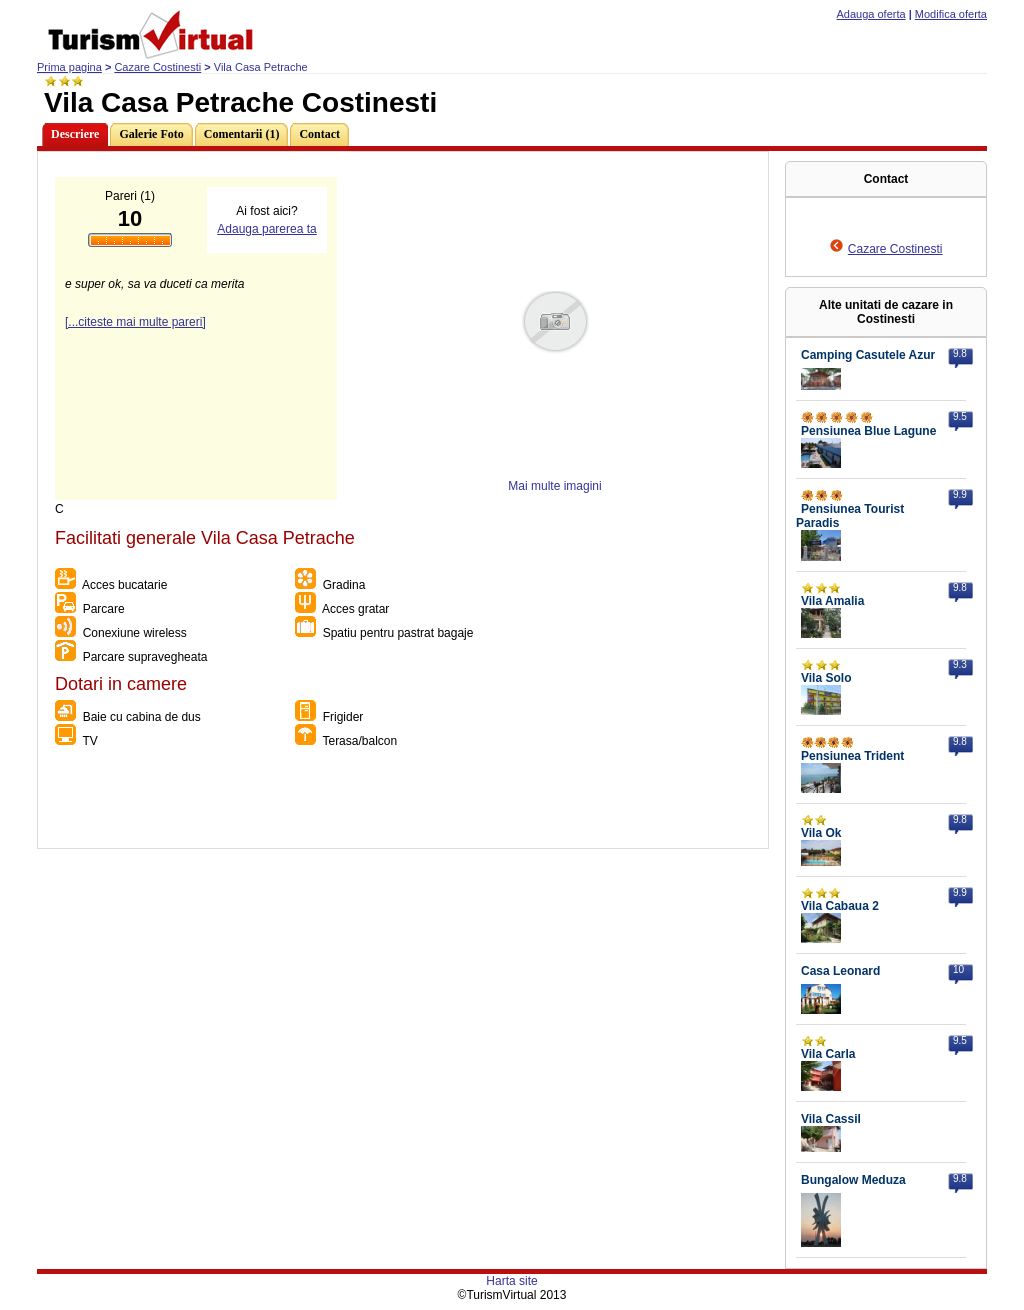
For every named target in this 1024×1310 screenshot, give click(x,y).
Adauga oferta (871, 14)
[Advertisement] (402, 803)
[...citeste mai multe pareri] (135, 322)
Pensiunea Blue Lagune (868, 431)
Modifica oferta (951, 14)
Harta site (511, 1281)
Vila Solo (826, 678)
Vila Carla (828, 1054)
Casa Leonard (840, 971)
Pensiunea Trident (852, 756)
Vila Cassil (831, 1119)
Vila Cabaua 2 (840, 906)
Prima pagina (69, 67)
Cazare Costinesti (157, 67)
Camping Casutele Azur (868, 355)
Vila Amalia (832, 601)
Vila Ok (821, 833)
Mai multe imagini (554, 486)
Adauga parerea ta (266, 229)
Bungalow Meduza (853, 1180)
